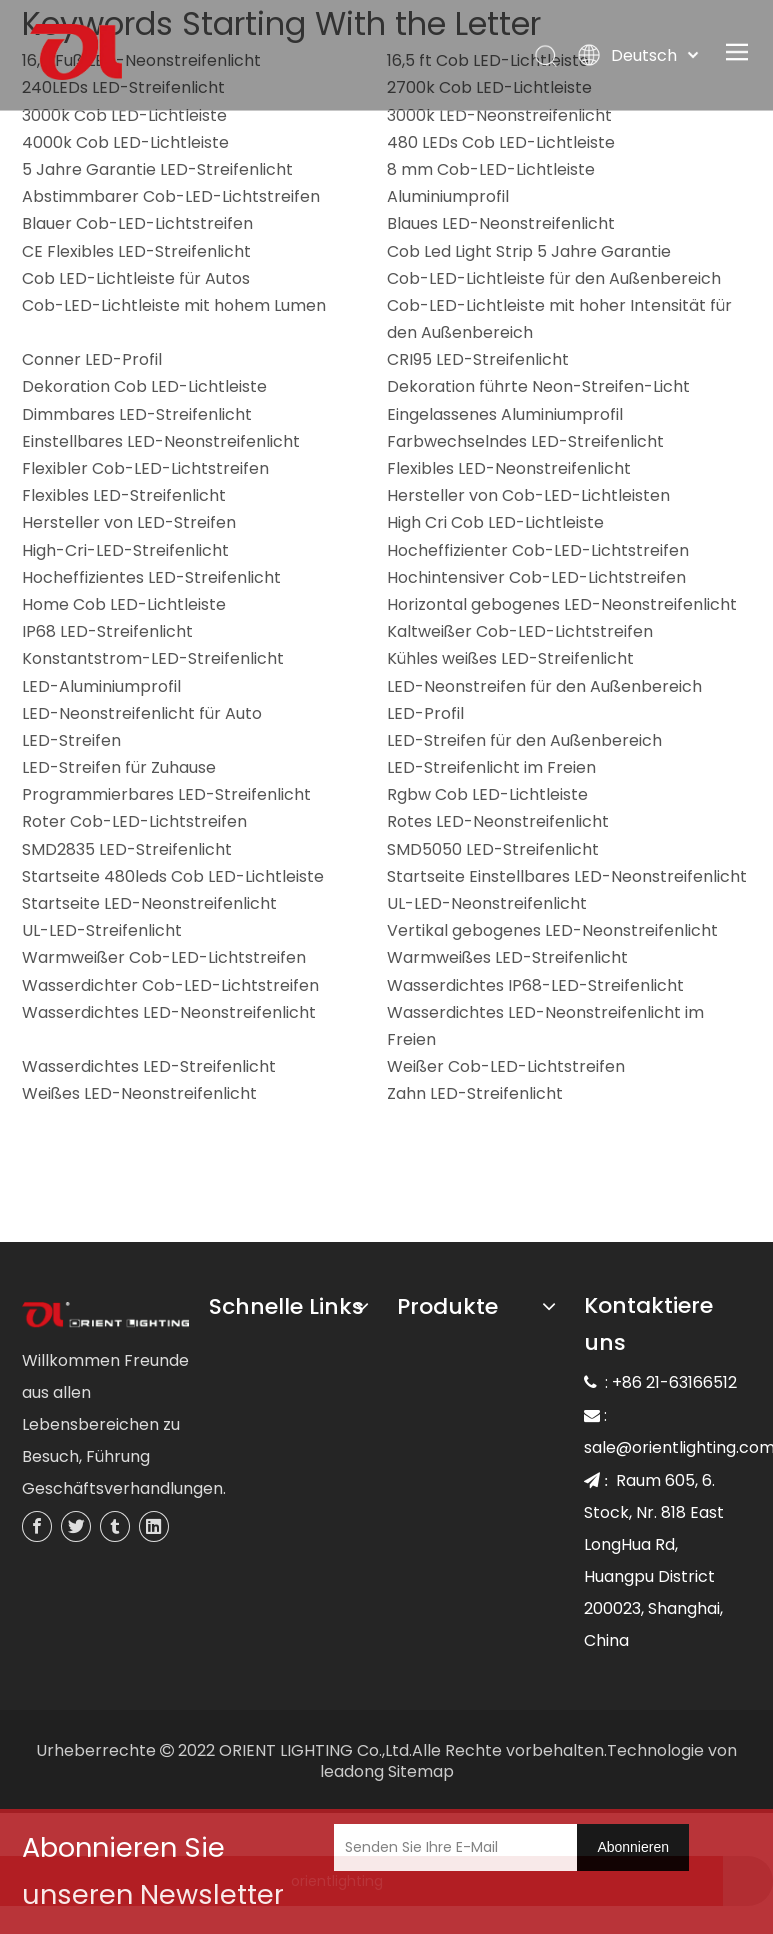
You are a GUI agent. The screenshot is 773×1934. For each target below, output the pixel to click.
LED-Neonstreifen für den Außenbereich (544, 686)
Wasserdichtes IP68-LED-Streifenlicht (535, 985)
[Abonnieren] (633, 1847)
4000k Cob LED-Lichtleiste (125, 142)
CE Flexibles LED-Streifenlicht (136, 251)
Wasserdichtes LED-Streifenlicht (149, 1066)
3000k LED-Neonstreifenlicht (499, 115)
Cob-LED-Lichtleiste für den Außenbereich (554, 278)
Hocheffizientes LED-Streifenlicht (151, 577)
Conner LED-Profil (92, 359)
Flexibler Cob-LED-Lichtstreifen (145, 468)
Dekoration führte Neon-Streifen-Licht (538, 386)
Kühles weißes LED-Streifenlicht (510, 658)
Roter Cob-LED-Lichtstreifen (134, 821)
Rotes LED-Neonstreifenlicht (498, 821)
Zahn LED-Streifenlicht (475, 1093)
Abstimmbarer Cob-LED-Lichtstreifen (171, 196)
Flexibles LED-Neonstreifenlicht (509, 468)
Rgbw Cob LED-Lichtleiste (487, 794)
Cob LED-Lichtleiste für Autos (136, 278)
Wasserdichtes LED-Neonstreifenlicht (169, 1012)
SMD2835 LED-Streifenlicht (127, 849)
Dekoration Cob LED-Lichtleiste (144, 386)
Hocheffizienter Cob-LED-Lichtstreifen (538, 550)
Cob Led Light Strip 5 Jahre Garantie (529, 251)
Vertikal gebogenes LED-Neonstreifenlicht (552, 930)
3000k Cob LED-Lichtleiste (124, 115)
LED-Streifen (71, 740)
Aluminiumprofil (448, 196)
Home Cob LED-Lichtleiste (124, 604)
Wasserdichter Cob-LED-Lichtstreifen (170, 985)
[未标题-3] (106, 1316)
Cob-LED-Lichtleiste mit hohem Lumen (174, 305)
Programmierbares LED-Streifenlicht (166, 794)
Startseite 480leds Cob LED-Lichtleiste (173, 876)
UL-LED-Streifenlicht (102, 930)
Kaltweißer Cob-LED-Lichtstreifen (520, 631)
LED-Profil (425, 713)
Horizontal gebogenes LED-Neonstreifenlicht (562, 604)
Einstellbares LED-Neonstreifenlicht (161, 441)
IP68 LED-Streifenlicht (107, 631)
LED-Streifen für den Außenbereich (524, 740)
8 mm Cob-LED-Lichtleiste (491, 169)
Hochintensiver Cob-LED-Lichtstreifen (536, 577)
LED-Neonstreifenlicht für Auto (142, 713)
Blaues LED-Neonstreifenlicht (501, 223)
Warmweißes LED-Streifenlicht (507, 957)
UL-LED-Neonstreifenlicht (487, 903)
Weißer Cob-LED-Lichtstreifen (506, 1066)
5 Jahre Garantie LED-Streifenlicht (157, 169)
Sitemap (421, 1771)
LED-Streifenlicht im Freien (491, 767)
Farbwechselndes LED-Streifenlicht (525, 441)
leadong (352, 1771)
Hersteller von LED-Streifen (129, 522)
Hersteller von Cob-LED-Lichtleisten (528, 495)
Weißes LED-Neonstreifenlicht (139, 1093)
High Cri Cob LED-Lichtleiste (495, 522)
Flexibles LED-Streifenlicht (124, 495)
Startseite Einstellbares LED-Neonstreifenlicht (567, 876)
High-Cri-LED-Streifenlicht (125, 550)
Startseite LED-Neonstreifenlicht (149, 903)
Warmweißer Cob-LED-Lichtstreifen (164, 957)
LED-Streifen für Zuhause (119, 767)
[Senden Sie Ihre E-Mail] (470, 1847)
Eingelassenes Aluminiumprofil (505, 414)
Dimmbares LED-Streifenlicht (137, 414)
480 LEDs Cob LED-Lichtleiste (501, 142)
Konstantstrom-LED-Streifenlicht (153, 658)
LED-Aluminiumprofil (101, 686)
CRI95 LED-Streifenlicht (478, 359)
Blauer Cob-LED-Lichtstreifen (137, 223)
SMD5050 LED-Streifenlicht (493, 849)
